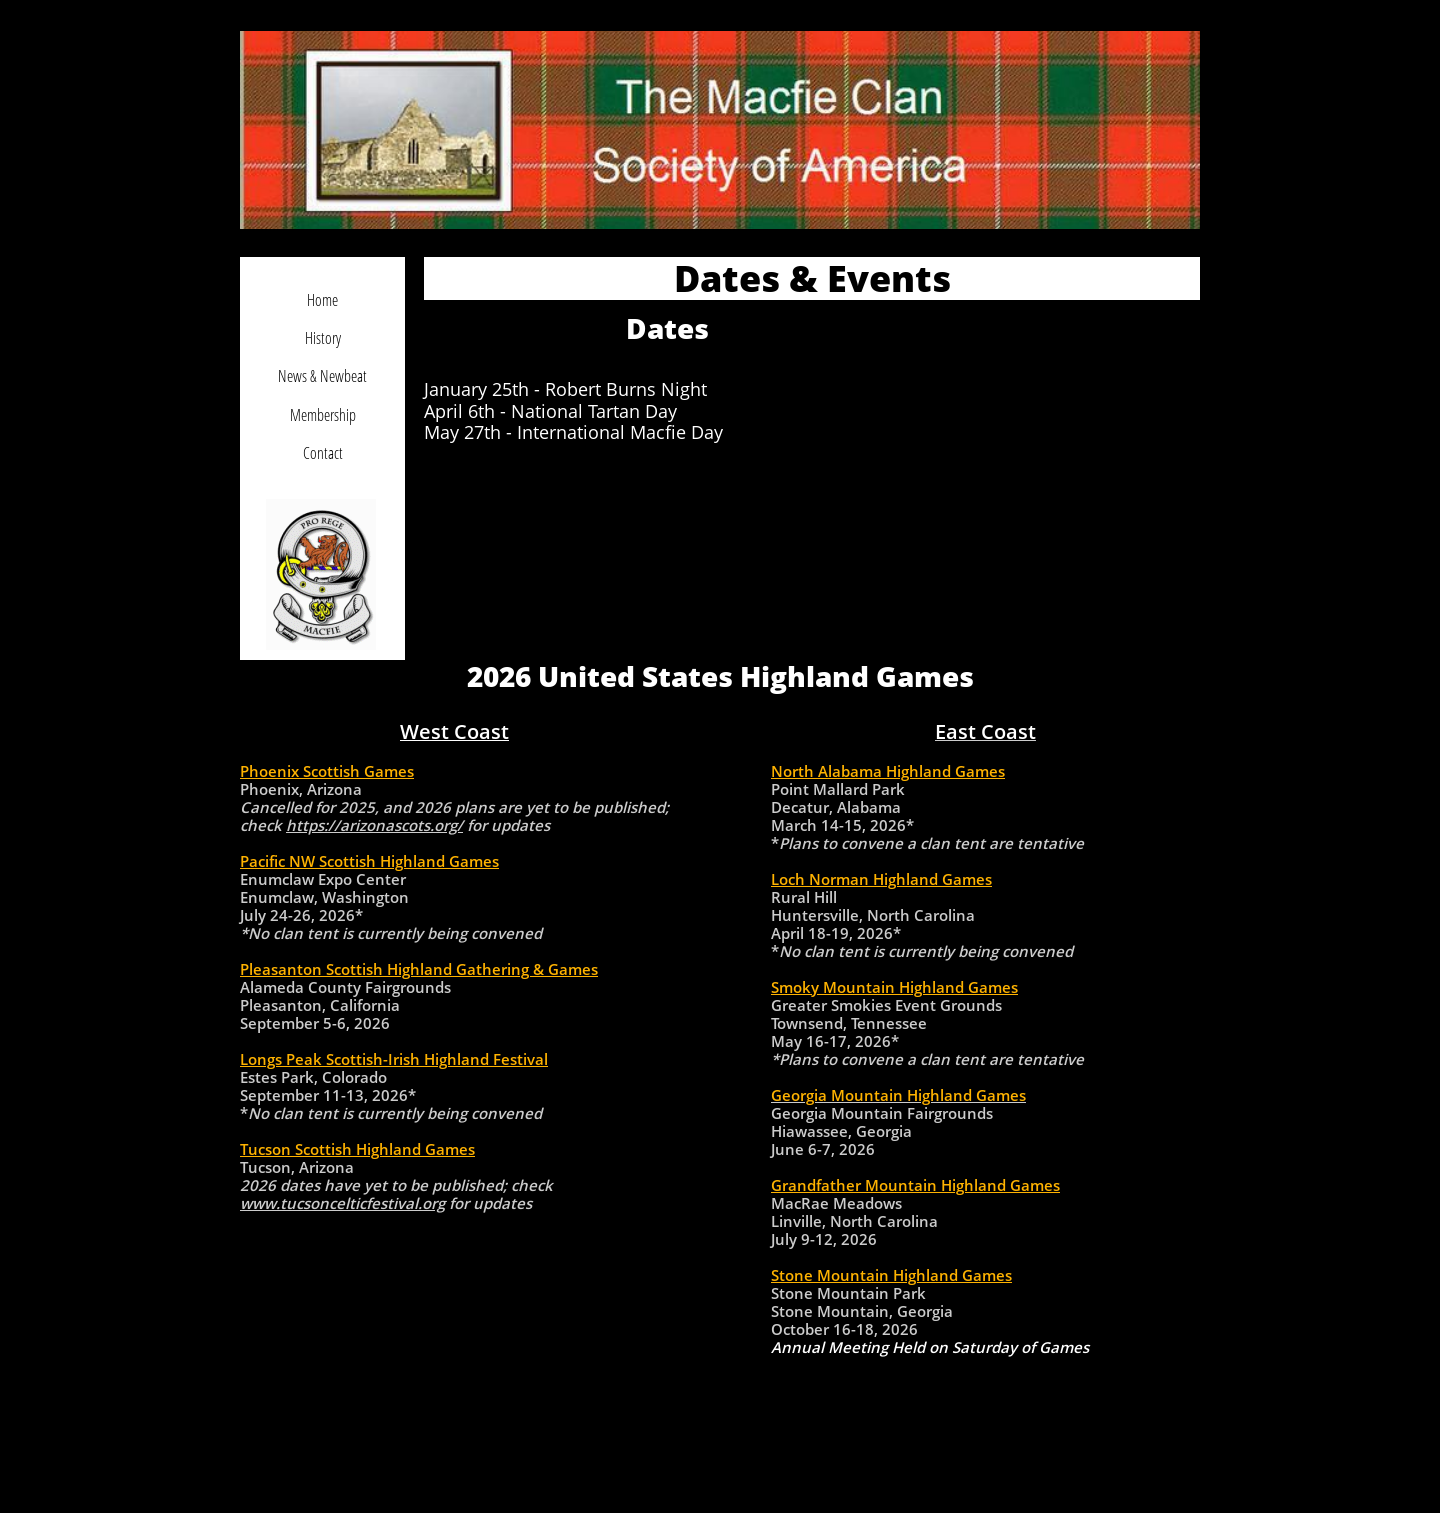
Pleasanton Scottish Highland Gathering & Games (419, 969)
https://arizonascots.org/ (374, 825)
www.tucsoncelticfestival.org (342, 1203)
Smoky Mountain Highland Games (894, 987)
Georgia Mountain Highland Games (898, 1095)
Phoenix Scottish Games (327, 771)
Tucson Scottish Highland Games (357, 1149)
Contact (323, 453)
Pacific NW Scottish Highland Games (369, 861)
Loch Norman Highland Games (881, 879)
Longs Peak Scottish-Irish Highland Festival (394, 1059)
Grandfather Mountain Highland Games (915, 1185)
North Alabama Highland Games (888, 771)
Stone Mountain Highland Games (891, 1275)
